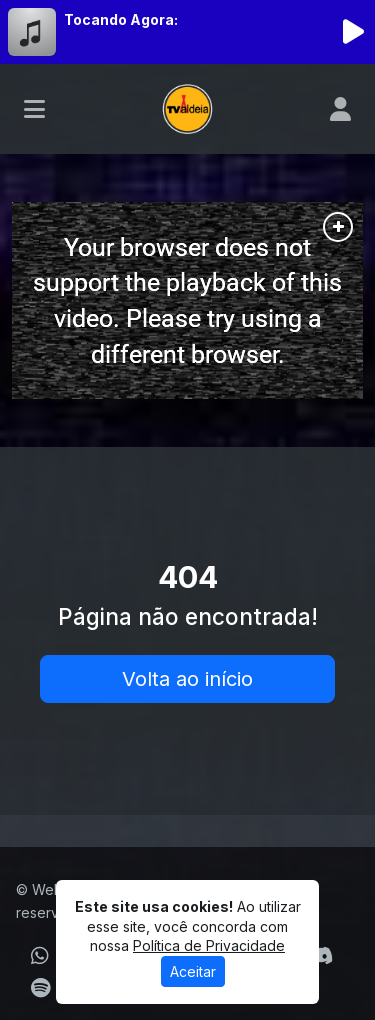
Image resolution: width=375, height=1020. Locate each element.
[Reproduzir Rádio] (353, 32)
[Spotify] (40, 988)
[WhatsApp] (40, 956)
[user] (340, 109)
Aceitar (193, 971)
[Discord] (320, 956)
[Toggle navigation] (34, 109)
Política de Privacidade (209, 945)
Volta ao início (187, 679)
